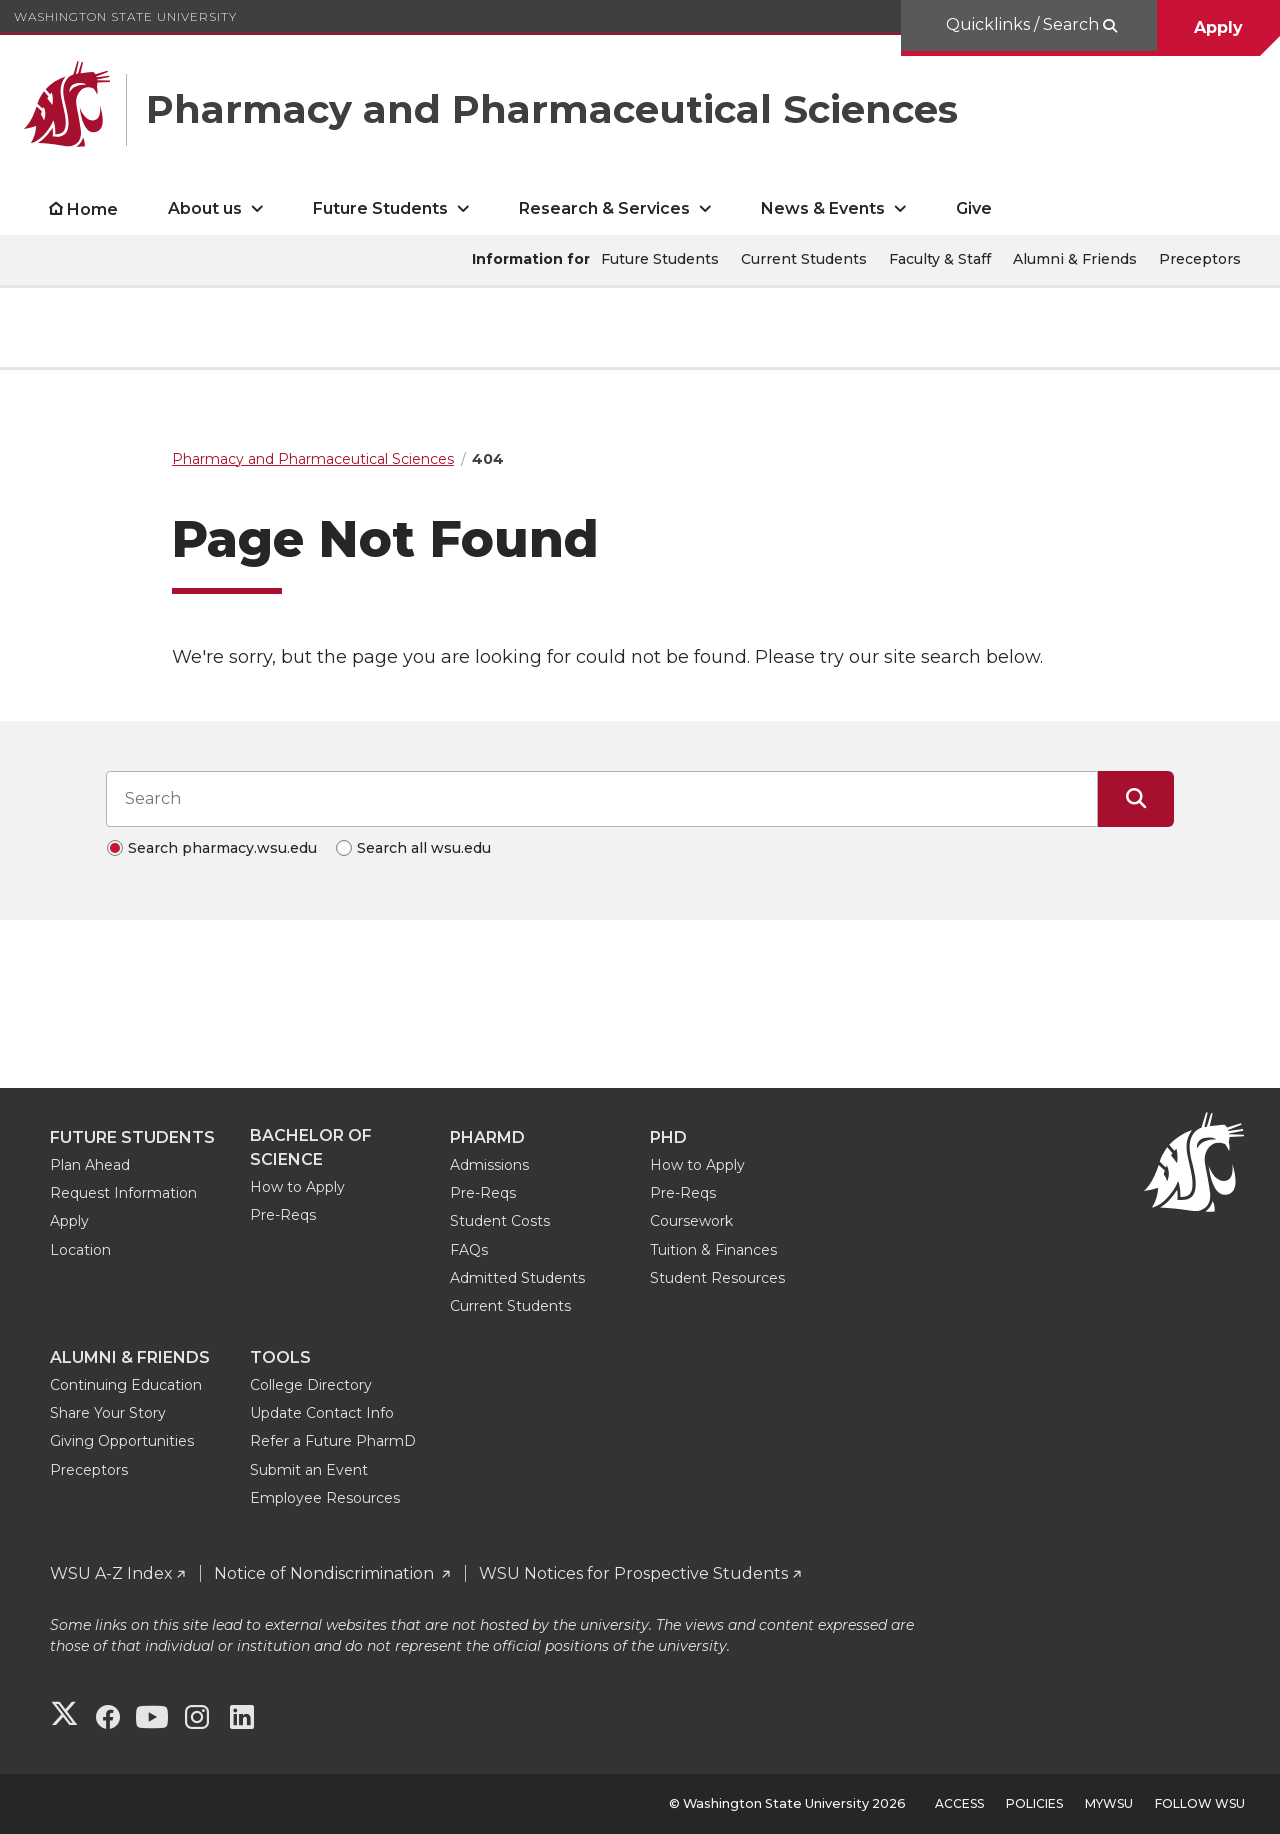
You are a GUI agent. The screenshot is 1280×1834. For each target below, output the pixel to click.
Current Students (804, 259)
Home (92, 209)
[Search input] (602, 799)
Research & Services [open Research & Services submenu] (604, 208)
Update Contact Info (322, 1413)
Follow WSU (1200, 1803)
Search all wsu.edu (424, 848)
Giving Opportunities (122, 1441)
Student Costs (500, 1221)
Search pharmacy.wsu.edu (222, 848)
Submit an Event (309, 1470)
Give (974, 208)
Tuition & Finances (713, 1250)
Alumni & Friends (1075, 259)
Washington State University (125, 16)
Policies (1034, 1803)
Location (80, 1250)
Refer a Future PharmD (333, 1441)
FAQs (469, 1250)
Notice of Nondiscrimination (326, 1573)
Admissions (489, 1165)
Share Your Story (108, 1413)
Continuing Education (126, 1385)
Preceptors (1200, 259)
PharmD (487, 1137)
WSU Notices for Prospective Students (633, 1573)
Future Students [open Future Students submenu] (380, 208)
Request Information (123, 1193)
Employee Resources (325, 1498)
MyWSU (1109, 1803)
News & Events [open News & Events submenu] (823, 208)
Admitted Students (517, 1278)
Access (959, 1803)
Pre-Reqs (283, 1215)
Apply (1218, 27)
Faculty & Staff (940, 259)
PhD (668, 1137)
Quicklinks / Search (1024, 24)
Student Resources (717, 1278)
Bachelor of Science (311, 1147)
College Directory (311, 1385)
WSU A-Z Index (111, 1573)
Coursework (691, 1221)
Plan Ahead (90, 1165)
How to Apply (297, 1187)
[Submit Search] (1136, 799)
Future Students (660, 259)
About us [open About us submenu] (205, 208)
